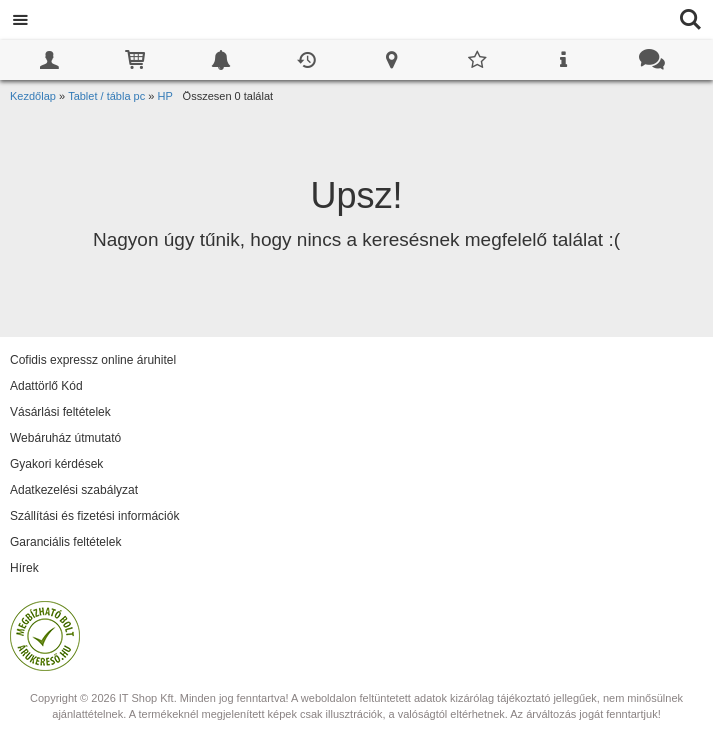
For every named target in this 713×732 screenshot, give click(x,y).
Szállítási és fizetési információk (94, 516)
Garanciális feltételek (65, 542)
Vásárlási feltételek (60, 412)
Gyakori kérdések (56, 464)
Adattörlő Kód (46, 386)
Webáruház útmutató (65, 438)
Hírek (24, 568)
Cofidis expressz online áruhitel (93, 360)
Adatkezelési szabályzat (74, 490)
